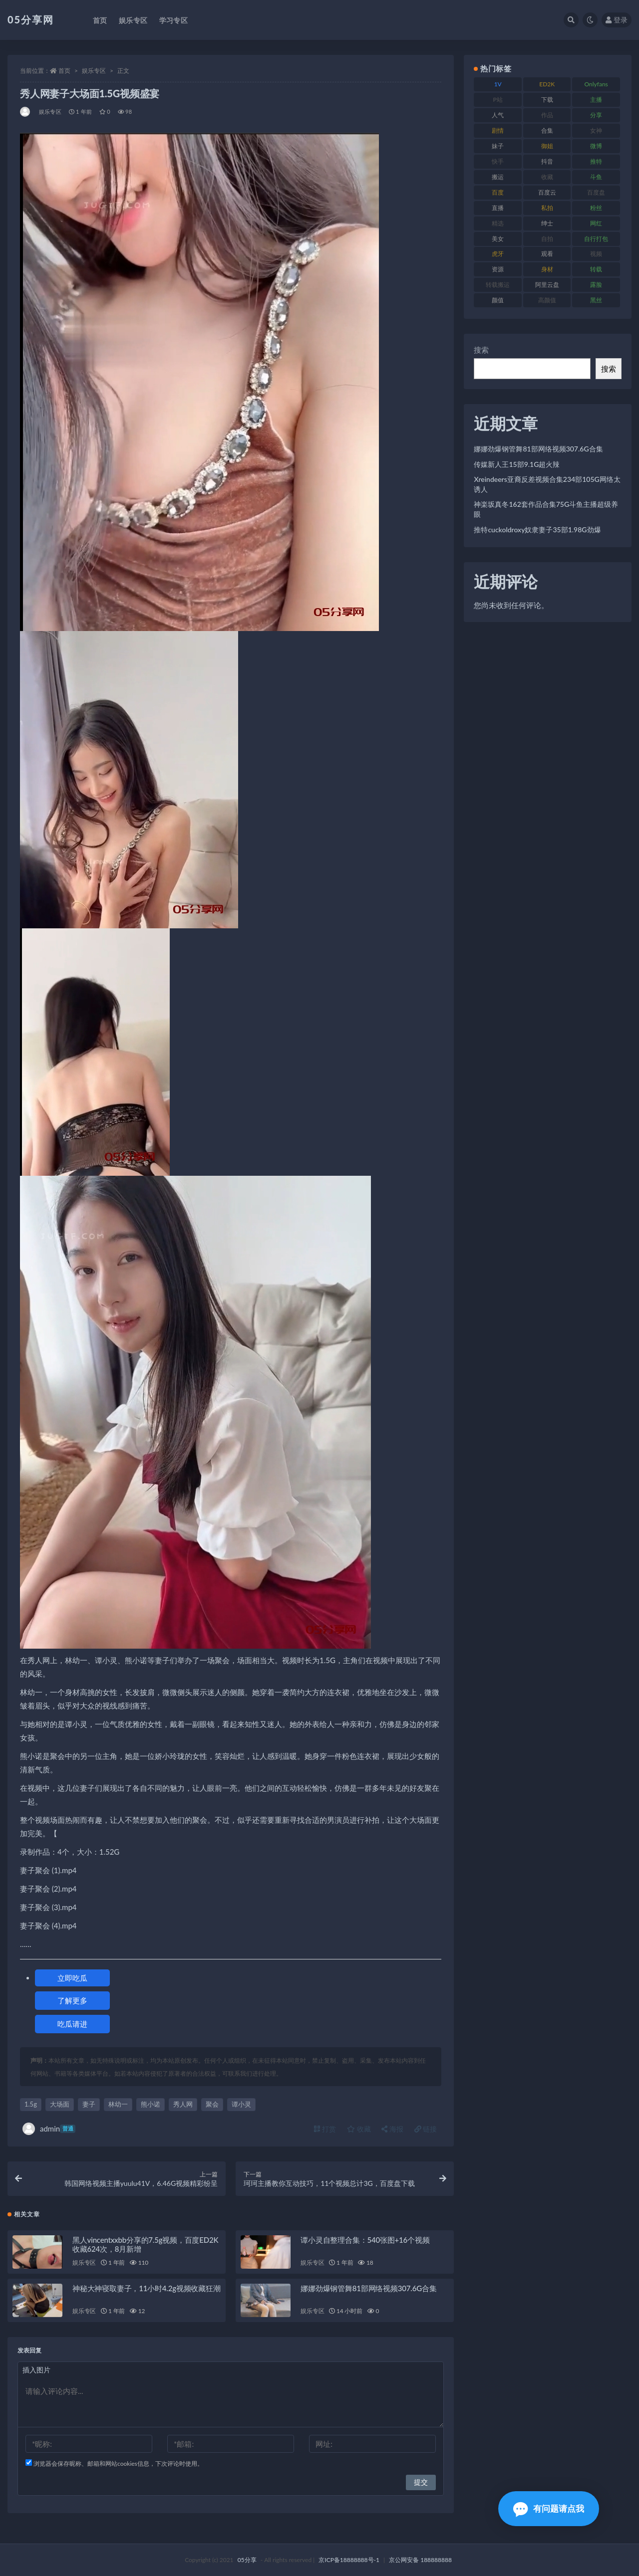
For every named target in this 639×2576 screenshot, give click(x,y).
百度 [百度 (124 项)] (498, 192)
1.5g (30, 2104)
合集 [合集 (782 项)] (547, 130)
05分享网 (30, 19)
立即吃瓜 (72, 1977)
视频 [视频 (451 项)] (596, 253)
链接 (425, 2129)
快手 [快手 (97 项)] (498, 161)
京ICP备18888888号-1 (349, 2560)
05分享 (247, 2560)
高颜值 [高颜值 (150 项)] (547, 300)
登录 (617, 19)
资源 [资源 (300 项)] (498, 269)
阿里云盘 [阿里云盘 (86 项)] (547, 284)
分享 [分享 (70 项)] (596, 115)
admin (48, 2129)
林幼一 (118, 2104)
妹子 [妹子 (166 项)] (498, 146)
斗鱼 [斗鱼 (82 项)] (596, 177)
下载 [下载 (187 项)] (547, 99)
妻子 (88, 2104)
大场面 (59, 2104)
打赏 (325, 2129)
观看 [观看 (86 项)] (547, 253)
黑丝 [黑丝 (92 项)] (596, 300)
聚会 (212, 2104)
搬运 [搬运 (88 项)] (498, 177)
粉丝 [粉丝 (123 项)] (596, 208)
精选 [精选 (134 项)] (498, 223)
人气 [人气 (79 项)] (498, 115)
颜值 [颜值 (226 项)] (498, 300)
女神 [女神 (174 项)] (596, 130)
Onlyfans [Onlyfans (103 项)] (596, 84)
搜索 (481, 349)
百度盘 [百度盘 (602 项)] (596, 192)
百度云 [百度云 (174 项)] (547, 192)
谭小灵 (241, 2104)
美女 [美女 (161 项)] (498, 238)
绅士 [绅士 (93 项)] (547, 223)
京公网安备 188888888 (420, 2560)
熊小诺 (150, 2104)
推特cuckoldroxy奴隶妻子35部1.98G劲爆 (537, 529)
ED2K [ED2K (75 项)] (547, 84)
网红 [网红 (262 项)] (596, 223)
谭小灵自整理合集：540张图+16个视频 (365, 2239)
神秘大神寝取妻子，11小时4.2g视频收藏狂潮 (146, 2288)
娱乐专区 (94, 70)
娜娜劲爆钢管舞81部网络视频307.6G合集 (368, 2288)
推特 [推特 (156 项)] (596, 161)
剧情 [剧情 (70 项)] (498, 130)
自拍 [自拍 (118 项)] (547, 238)
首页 (64, 70)
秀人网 (183, 2104)
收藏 (359, 2129)
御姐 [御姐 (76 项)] (547, 146)
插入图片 (36, 2369)
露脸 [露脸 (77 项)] (596, 284)
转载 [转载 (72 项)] (596, 269)
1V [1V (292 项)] (498, 84)
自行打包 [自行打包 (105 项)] (596, 238)
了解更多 (72, 2000)
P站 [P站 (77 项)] (498, 99)
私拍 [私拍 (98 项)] (547, 208)
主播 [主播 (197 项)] (596, 99)
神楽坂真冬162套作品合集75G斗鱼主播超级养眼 (546, 509)
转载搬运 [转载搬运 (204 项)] (498, 284)
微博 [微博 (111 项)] (596, 146)
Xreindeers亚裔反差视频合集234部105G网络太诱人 (547, 484)
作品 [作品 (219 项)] (547, 115)
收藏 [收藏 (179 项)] (547, 177)
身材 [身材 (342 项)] (547, 269)
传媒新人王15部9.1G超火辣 (517, 464)
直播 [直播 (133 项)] (498, 208)
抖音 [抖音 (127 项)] (547, 161)
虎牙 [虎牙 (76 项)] (498, 253)
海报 (392, 2129)
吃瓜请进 (72, 2023)
